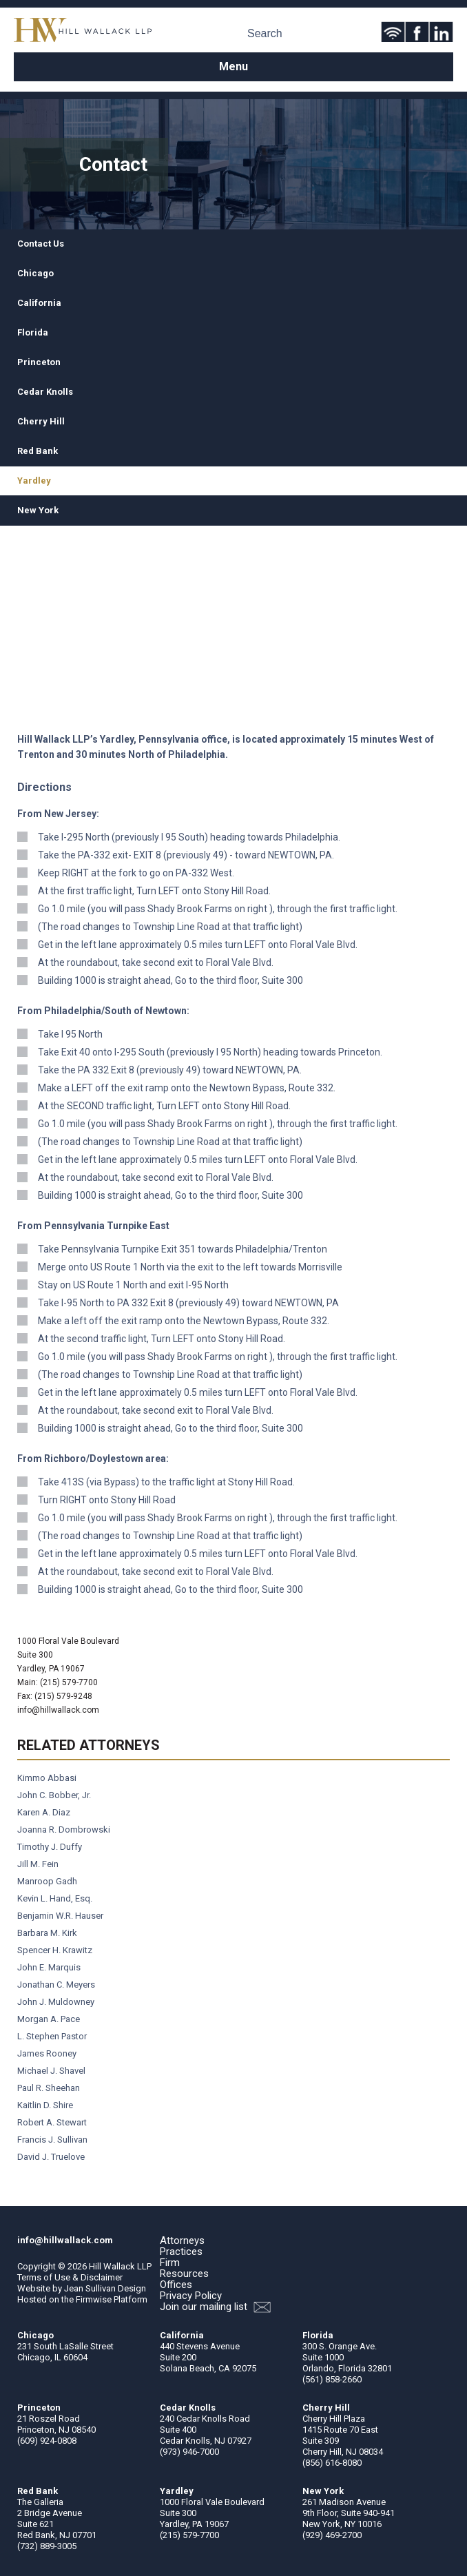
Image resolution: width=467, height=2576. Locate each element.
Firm (170, 2262)
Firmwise (94, 2299)
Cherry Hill (41, 421)
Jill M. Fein (38, 1864)
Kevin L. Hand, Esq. (54, 1898)
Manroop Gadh (47, 1881)
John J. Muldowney (55, 2002)
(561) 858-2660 (332, 2379)
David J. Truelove (51, 2157)
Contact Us (40, 243)
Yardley (34, 480)
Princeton (39, 362)
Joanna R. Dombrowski (63, 1829)
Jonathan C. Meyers (56, 1984)
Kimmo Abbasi (46, 1778)
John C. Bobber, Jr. (54, 1795)
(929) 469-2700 (332, 2535)
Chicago (35, 273)
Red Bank (37, 451)
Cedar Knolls (45, 392)
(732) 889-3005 (46, 2546)
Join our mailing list (215, 2307)
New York (38, 510)
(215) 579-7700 (189, 2535)
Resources (184, 2273)
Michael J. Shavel (51, 2070)
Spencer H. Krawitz (54, 1950)
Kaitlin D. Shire (45, 2105)
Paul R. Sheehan (48, 2088)
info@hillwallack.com (58, 1710)
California (39, 303)
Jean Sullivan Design (105, 2288)
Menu (233, 66)
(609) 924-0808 (46, 2440)
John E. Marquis (49, 1967)
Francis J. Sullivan (52, 2139)
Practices (181, 2251)
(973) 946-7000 (189, 2451)
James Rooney (46, 2053)
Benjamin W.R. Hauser (60, 1915)
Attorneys (182, 2240)
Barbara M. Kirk (47, 1933)
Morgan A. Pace (48, 2019)
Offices (176, 2284)
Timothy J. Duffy (49, 1847)
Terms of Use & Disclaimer (70, 2277)
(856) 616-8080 (332, 2462)
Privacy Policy (191, 2295)
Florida (32, 332)
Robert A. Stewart (52, 2122)
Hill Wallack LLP (120, 2266)
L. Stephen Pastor (52, 2036)
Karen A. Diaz (43, 1812)
